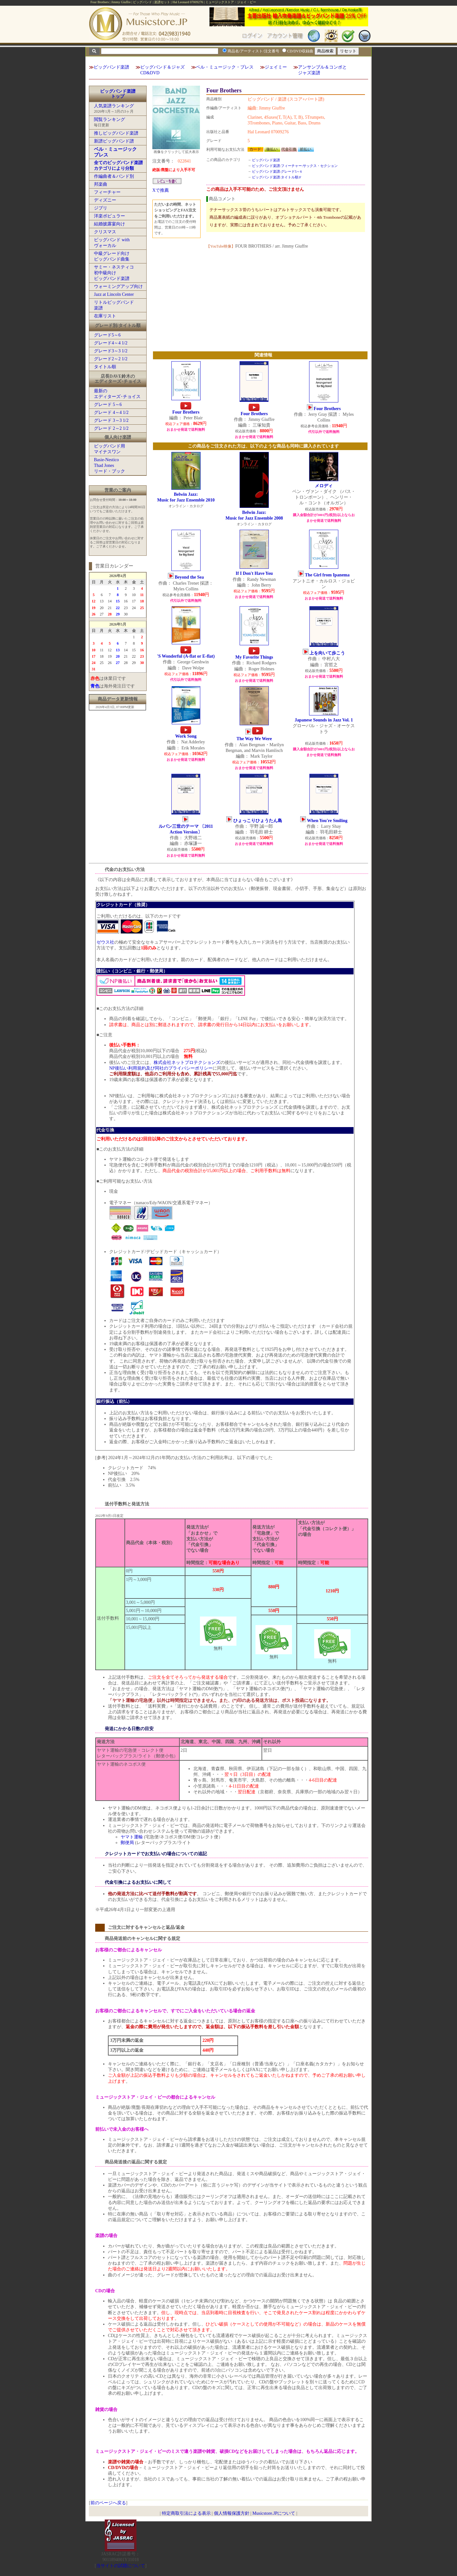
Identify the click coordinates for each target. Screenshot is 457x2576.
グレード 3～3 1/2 (111, 420)
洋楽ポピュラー (109, 216)
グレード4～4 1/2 (110, 343)
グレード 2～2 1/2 (111, 428)
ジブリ (100, 208)
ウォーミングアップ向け (118, 286)
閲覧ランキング (109, 119)
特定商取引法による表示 (186, 2513)
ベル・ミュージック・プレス (225, 67)
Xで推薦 (160, 190)
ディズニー (105, 200)
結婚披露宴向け (109, 224)
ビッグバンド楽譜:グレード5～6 (277, 171)
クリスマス (105, 231)
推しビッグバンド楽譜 (116, 133)
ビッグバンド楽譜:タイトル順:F (276, 177)
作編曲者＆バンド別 (114, 176)
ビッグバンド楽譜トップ (118, 94)
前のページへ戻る (108, 2502)
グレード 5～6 (108, 404)
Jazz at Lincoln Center (114, 294)
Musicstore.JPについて (273, 2513)
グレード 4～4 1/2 (111, 412)
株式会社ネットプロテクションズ (187, 1062)
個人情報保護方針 (231, 2513)
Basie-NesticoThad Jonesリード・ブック (109, 465)
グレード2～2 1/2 (110, 358)
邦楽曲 (100, 184)
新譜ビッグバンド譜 (114, 141)
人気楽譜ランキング (114, 105)
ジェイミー (276, 67)
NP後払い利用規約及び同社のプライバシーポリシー (161, 1068)
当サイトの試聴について (120, 2565)
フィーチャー (107, 192)
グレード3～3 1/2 (110, 351)
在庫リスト (105, 316)
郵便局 (127, 1842)
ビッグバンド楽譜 (111, 67)
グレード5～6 (107, 335)
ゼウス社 (105, 942)
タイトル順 (105, 366)
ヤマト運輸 (132, 1837)
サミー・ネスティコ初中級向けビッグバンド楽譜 (114, 273)
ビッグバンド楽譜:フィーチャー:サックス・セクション (295, 166)
